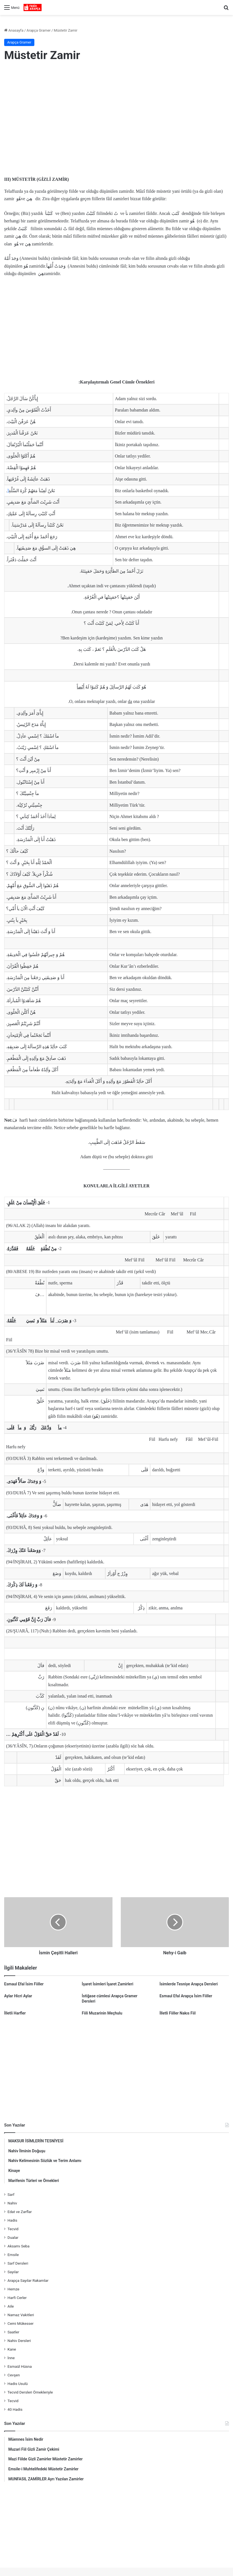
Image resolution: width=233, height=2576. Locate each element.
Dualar (12, 2237)
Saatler (13, 2332)
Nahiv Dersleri (19, 2340)
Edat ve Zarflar (19, 2211)
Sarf (10, 2194)
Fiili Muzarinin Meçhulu (102, 2013)
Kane (11, 2349)
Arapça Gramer (39, 30)
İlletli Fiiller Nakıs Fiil (178, 2013)
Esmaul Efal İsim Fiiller (23, 1984)
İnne (11, 2358)
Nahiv (12, 2203)
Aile (10, 2306)
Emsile (13, 2254)
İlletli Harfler (15, 2013)
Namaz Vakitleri (20, 2315)
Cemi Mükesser (20, 2323)
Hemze (13, 2289)
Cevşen (13, 2375)
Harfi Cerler (17, 2297)
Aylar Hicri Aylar (18, 1996)
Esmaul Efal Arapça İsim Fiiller (186, 1996)
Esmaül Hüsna (19, 2366)
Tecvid (12, 2229)
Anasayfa (13, 30)
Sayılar (13, 2272)
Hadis (12, 2220)
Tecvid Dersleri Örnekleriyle (30, 2392)
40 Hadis (14, 2409)
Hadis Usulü (17, 2383)
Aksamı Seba (18, 2246)
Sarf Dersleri (17, 2263)
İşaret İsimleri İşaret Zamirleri (107, 1984)
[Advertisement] (116, 112)
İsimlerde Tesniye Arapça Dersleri (189, 1984)
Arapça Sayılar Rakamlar (27, 2280)
